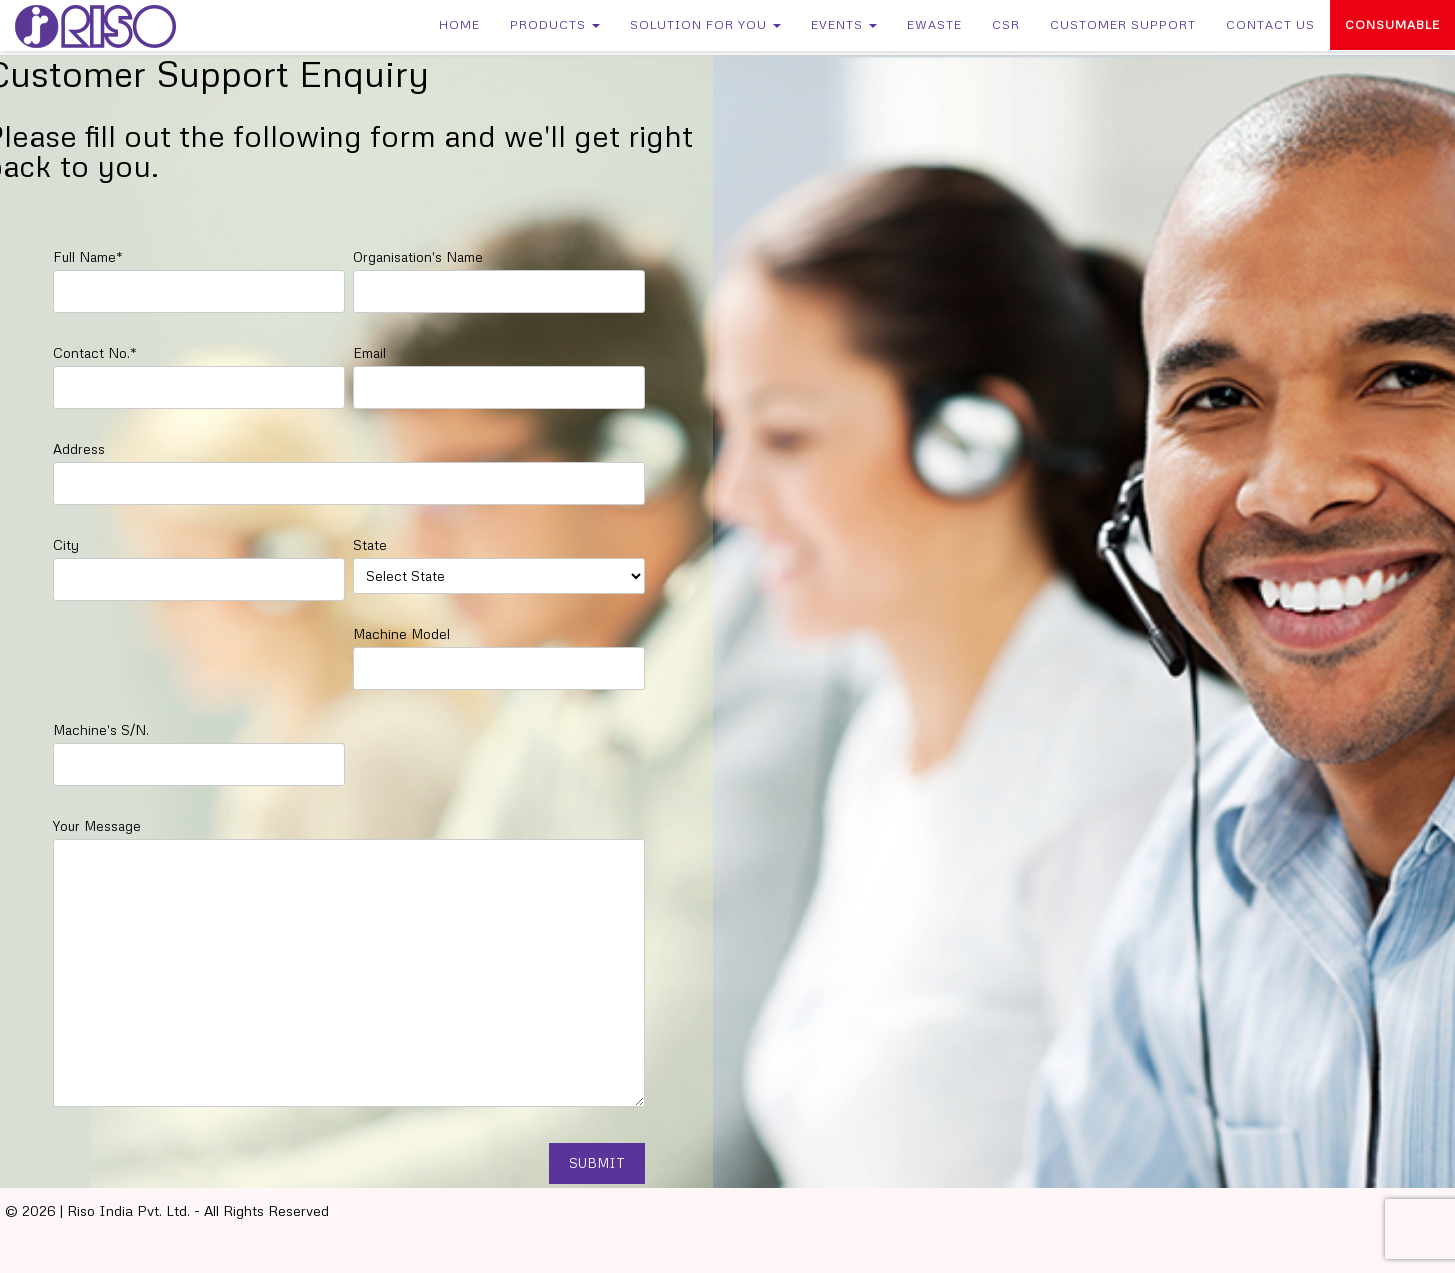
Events (844, 24)
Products (555, 24)
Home (459, 24)
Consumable (1392, 24)
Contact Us (1270, 24)
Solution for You (705, 24)
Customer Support (1123, 24)
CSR (1006, 24)
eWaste (934, 24)
